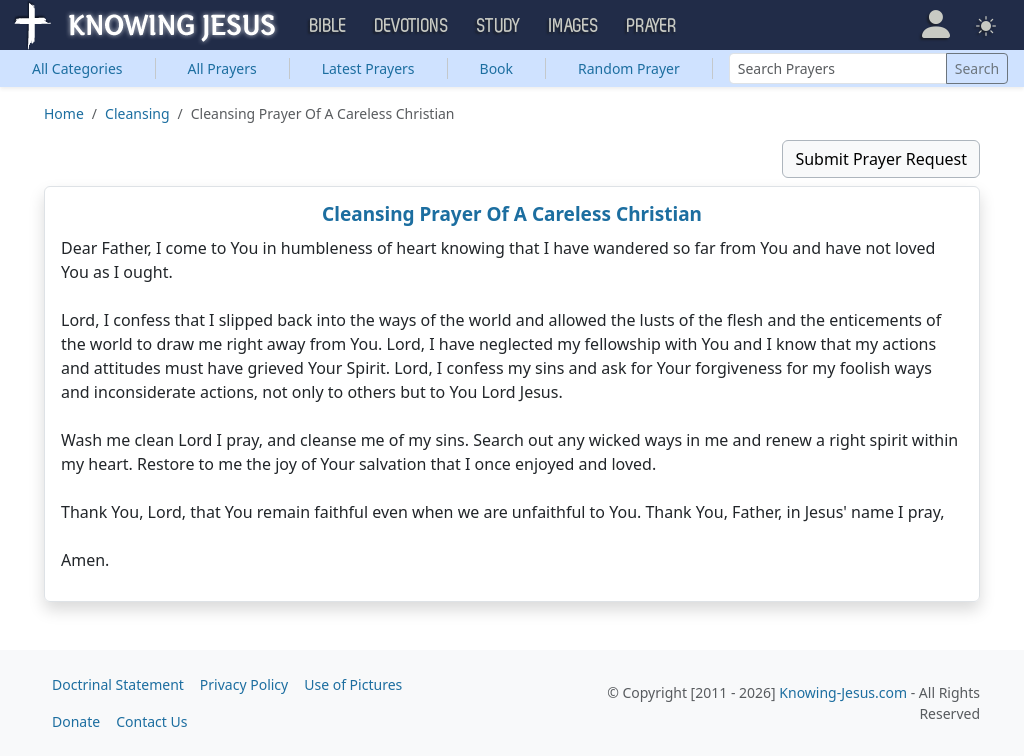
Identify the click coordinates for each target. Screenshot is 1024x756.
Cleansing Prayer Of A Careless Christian (512, 214)
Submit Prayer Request (881, 159)
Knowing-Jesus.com (843, 692)
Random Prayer (629, 68)
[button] (935, 24)
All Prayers (222, 68)
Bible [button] (328, 26)
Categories (77, 68)
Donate (76, 721)
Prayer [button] (652, 26)
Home (64, 113)
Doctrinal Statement (118, 684)
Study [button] (499, 26)
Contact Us (151, 721)
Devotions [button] (412, 26)
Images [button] (574, 26)
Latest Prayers (368, 68)
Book (497, 68)
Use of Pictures (353, 684)
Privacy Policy (244, 684)
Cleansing (137, 113)
